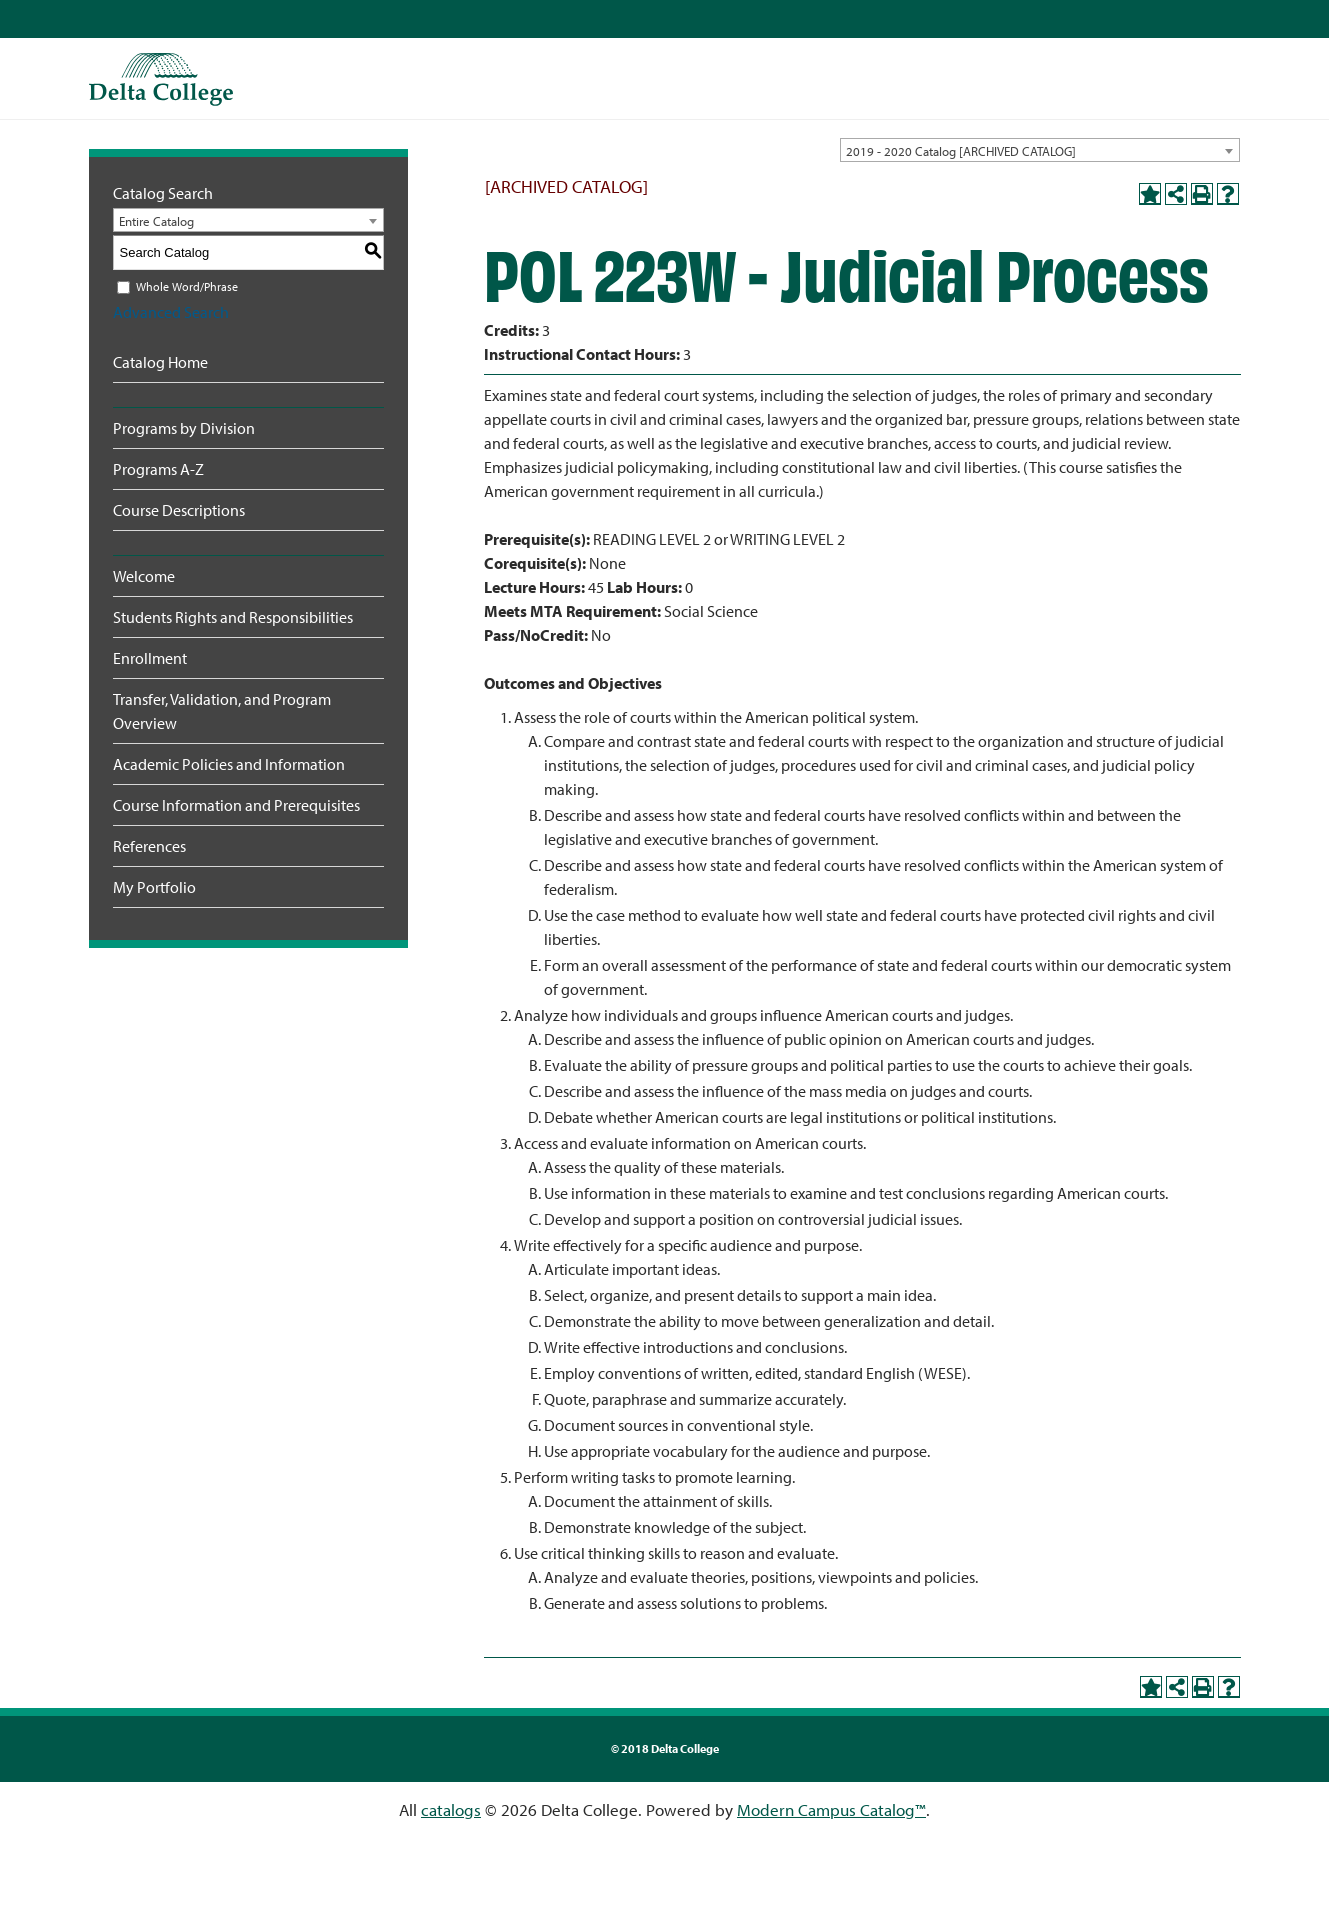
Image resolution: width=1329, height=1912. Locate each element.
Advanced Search (171, 312)
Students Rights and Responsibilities (233, 617)
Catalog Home (160, 362)
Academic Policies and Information (229, 764)
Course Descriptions (179, 510)
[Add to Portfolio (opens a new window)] (1150, 194)
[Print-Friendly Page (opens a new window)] (1202, 194)
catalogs (451, 1809)
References (149, 846)
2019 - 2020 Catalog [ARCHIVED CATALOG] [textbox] (961, 151)
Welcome (144, 576)
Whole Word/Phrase (187, 286)
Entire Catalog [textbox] (156, 221)
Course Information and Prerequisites (236, 805)
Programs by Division (184, 428)
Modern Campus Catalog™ (831, 1809)
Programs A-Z (158, 469)
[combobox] (1040, 150)
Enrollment (150, 658)
